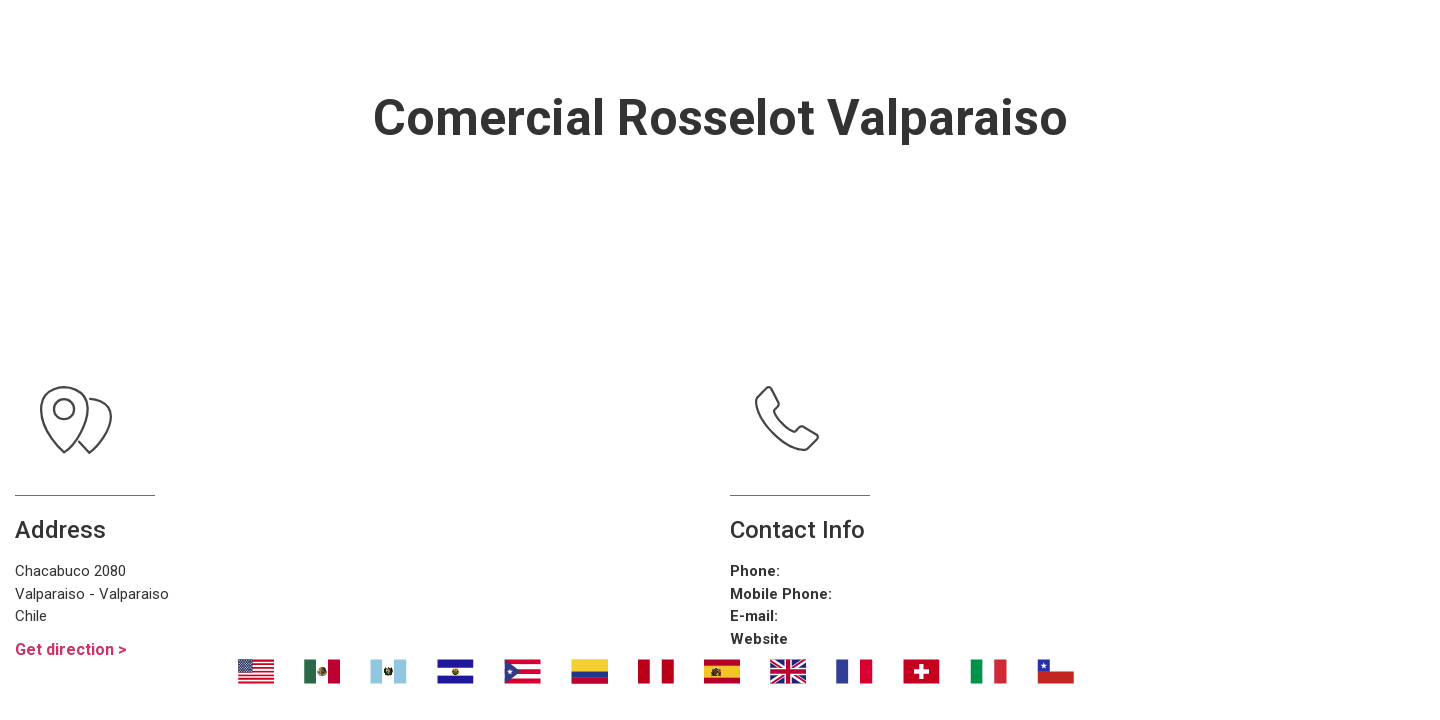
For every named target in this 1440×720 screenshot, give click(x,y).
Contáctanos (1089, 40)
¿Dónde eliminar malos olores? (799, 40)
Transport (523, 40)
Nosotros (374, 40)
